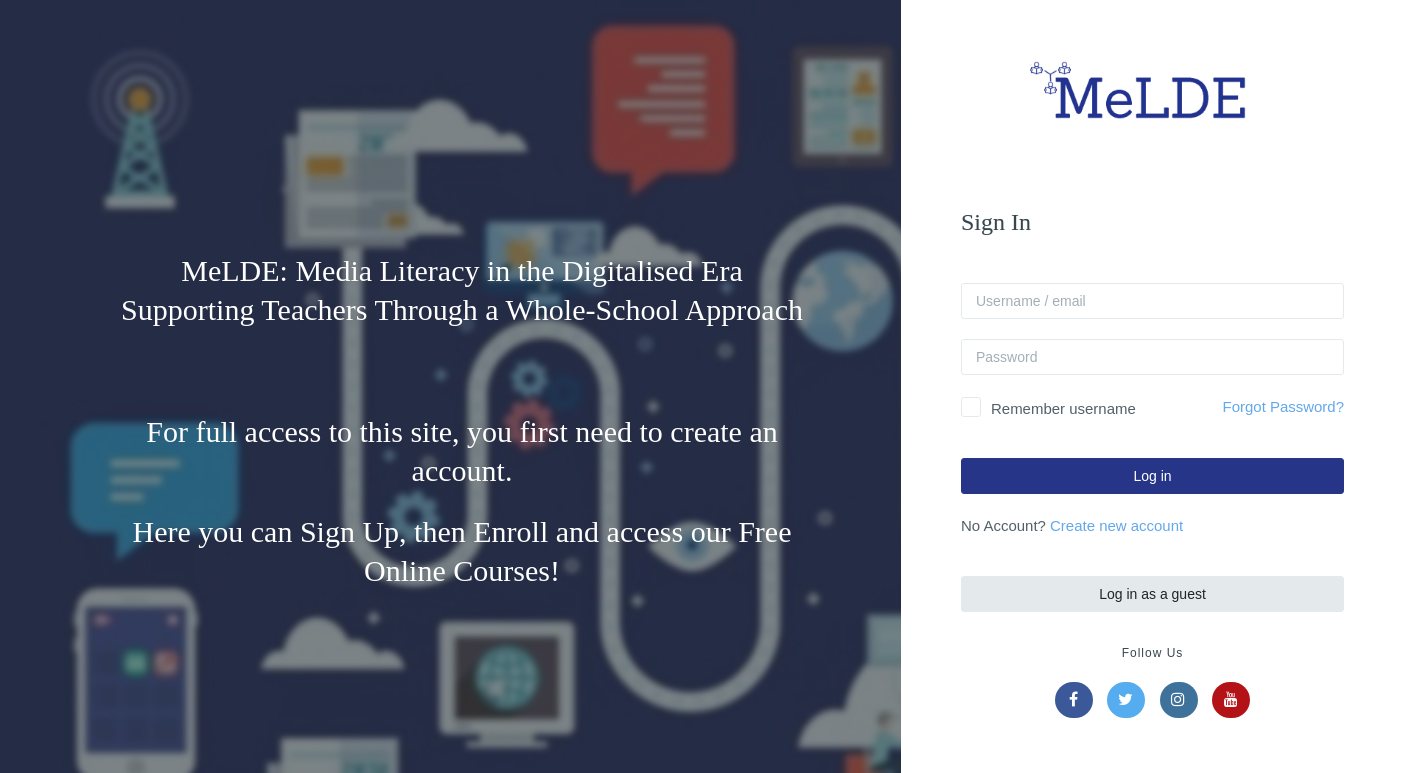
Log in (1155, 476)
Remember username (1065, 408)
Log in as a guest (1154, 594)
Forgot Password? (1285, 406)
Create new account (1118, 525)
